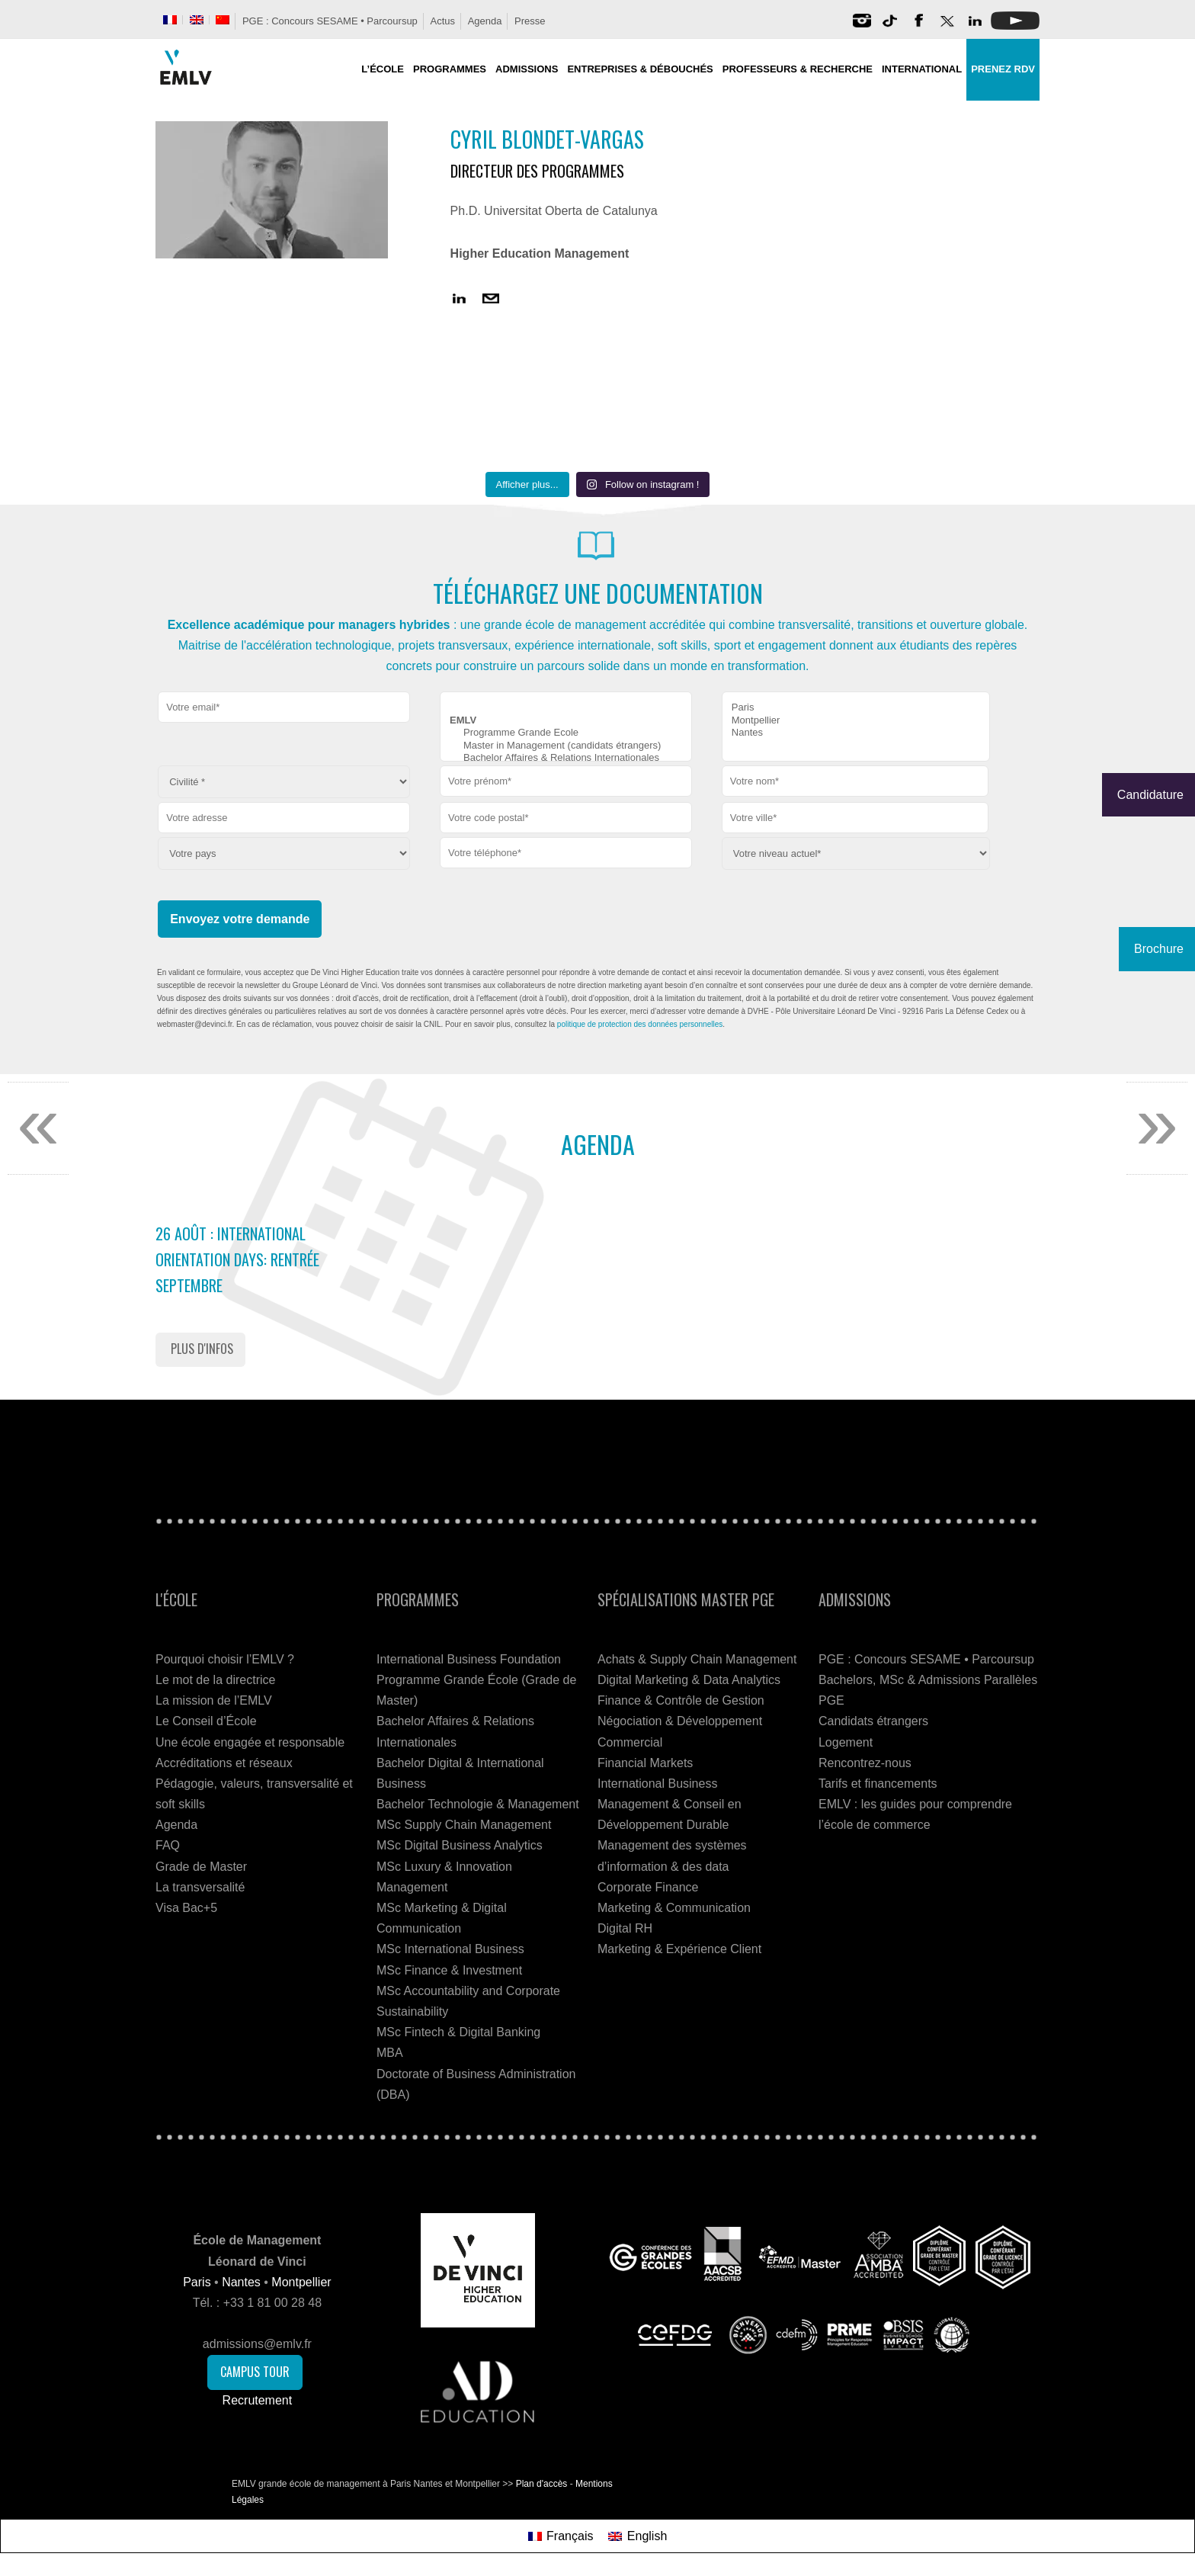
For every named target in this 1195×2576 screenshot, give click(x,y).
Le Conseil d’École (206, 1721)
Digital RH (625, 1928)
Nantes (856, 733)
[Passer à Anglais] (196, 19)
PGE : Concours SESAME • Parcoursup (330, 21)
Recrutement (258, 2400)
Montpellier (856, 720)
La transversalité (200, 1887)
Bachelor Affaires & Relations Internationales (566, 758)
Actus (442, 21)
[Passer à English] (637, 2536)
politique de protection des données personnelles (639, 1024)
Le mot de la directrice (215, 1679)
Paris (856, 707)
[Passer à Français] (561, 2536)
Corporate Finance (648, 1887)
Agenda (485, 21)
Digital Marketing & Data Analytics (689, 1679)
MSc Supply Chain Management (463, 1824)
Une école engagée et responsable (249, 1742)
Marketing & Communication (674, 1907)
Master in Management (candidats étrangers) (566, 745)
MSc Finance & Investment (449, 1970)
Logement (846, 1742)
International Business (657, 1783)
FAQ (167, 1845)
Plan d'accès (542, 2483)
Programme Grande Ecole (566, 733)
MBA (389, 2052)
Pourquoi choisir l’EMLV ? (224, 1659)
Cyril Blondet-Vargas (547, 139)
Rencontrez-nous (865, 1762)
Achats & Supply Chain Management (697, 1659)
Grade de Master (201, 1866)
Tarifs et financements (878, 1783)
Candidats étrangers (873, 1721)
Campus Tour (255, 2372)
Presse (529, 21)
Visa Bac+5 (186, 1907)
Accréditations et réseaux (224, 1762)
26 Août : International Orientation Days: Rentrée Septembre (237, 1259)
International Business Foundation (468, 1659)
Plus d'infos (202, 1348)
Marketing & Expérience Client (679, 1948)
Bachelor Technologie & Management (477, 1804)
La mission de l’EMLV (213, 1700)
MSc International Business (450, 1948)
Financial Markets (645, 1762)
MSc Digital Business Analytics (459, 1845)
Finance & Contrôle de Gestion (681, 1700)
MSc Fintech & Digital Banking (458, 2032)
